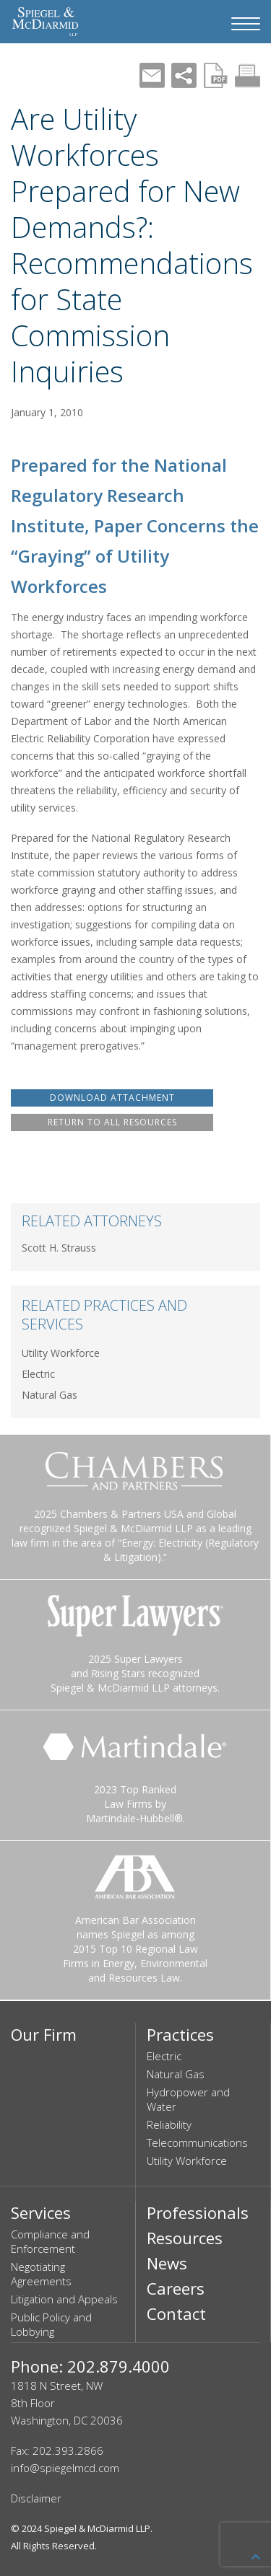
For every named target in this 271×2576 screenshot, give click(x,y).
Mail (152, 75)
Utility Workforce (61, 1353)
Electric (38, 1374)
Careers (176, 2288)
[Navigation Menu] (245, 24)
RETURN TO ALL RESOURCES (112, 1122)
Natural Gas (49, 1395)
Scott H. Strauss (59, 1247)
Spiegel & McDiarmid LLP (97, 2528)
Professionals (198, 2212)
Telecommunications (197, 2142)
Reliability (169, 2124)
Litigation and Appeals (64, 2299)
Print (247, 75)
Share (184, 75)
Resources (185, 2237)
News (167, 2263)
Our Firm (44, 2034)
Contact (176, 2313)
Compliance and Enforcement (50, 2241)
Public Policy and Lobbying (51, 2324)
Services (41, 2212)
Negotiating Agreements (41, 2273)
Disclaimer (36, 2498)
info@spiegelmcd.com (65, 2468)
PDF (215, 75)
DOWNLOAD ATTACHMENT (112, 1097)
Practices (180, 2034)
